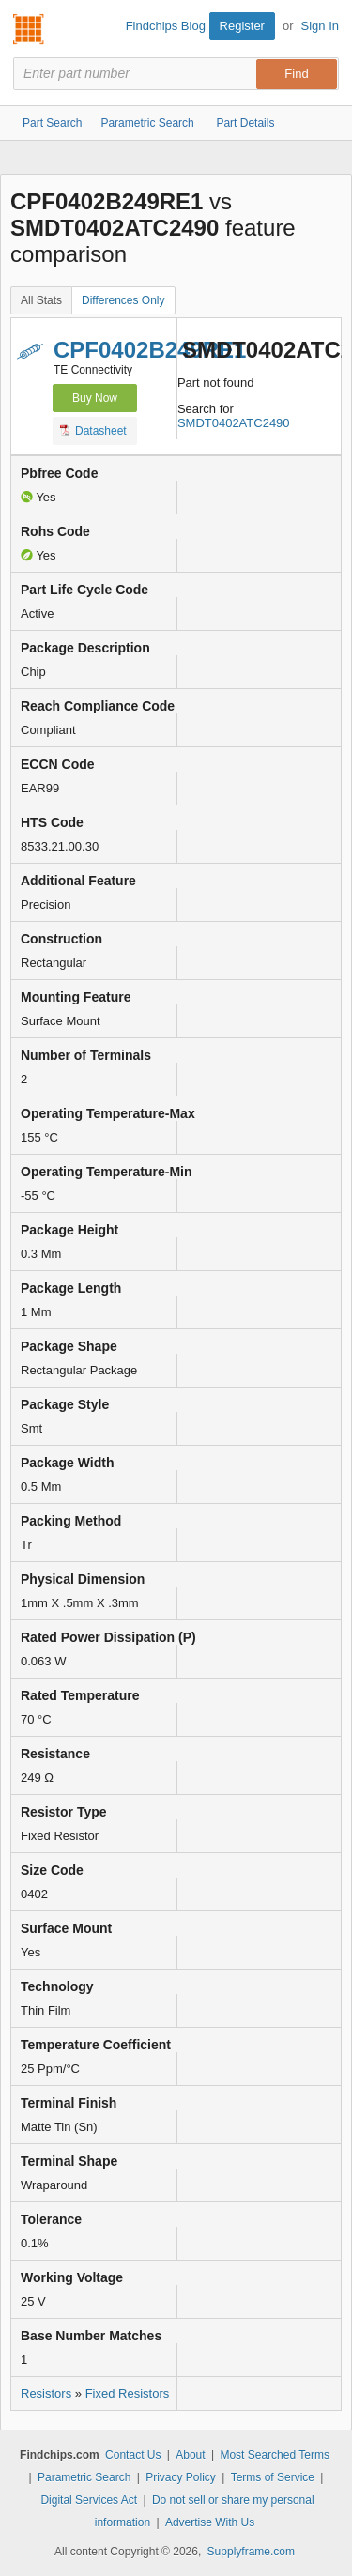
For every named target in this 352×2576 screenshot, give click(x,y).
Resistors (46, 2393)
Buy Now (94, 398)
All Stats (41, 300)
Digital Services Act (88, 2500)
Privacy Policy (180, 2477)
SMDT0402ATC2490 (233, 423)
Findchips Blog (166, 26)
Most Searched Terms (274, 2454)
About (190, 2454)
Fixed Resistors (127, 2393)
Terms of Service (272, 2477)
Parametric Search (84, 2477)
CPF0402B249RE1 (150, 349)
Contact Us (133, 2454)
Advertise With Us (209, 2522)
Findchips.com (29, 29)
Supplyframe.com (251, 2551)
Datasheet (93, 430)
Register (242, 26)
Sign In (320, 26)
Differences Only (123, 300)
